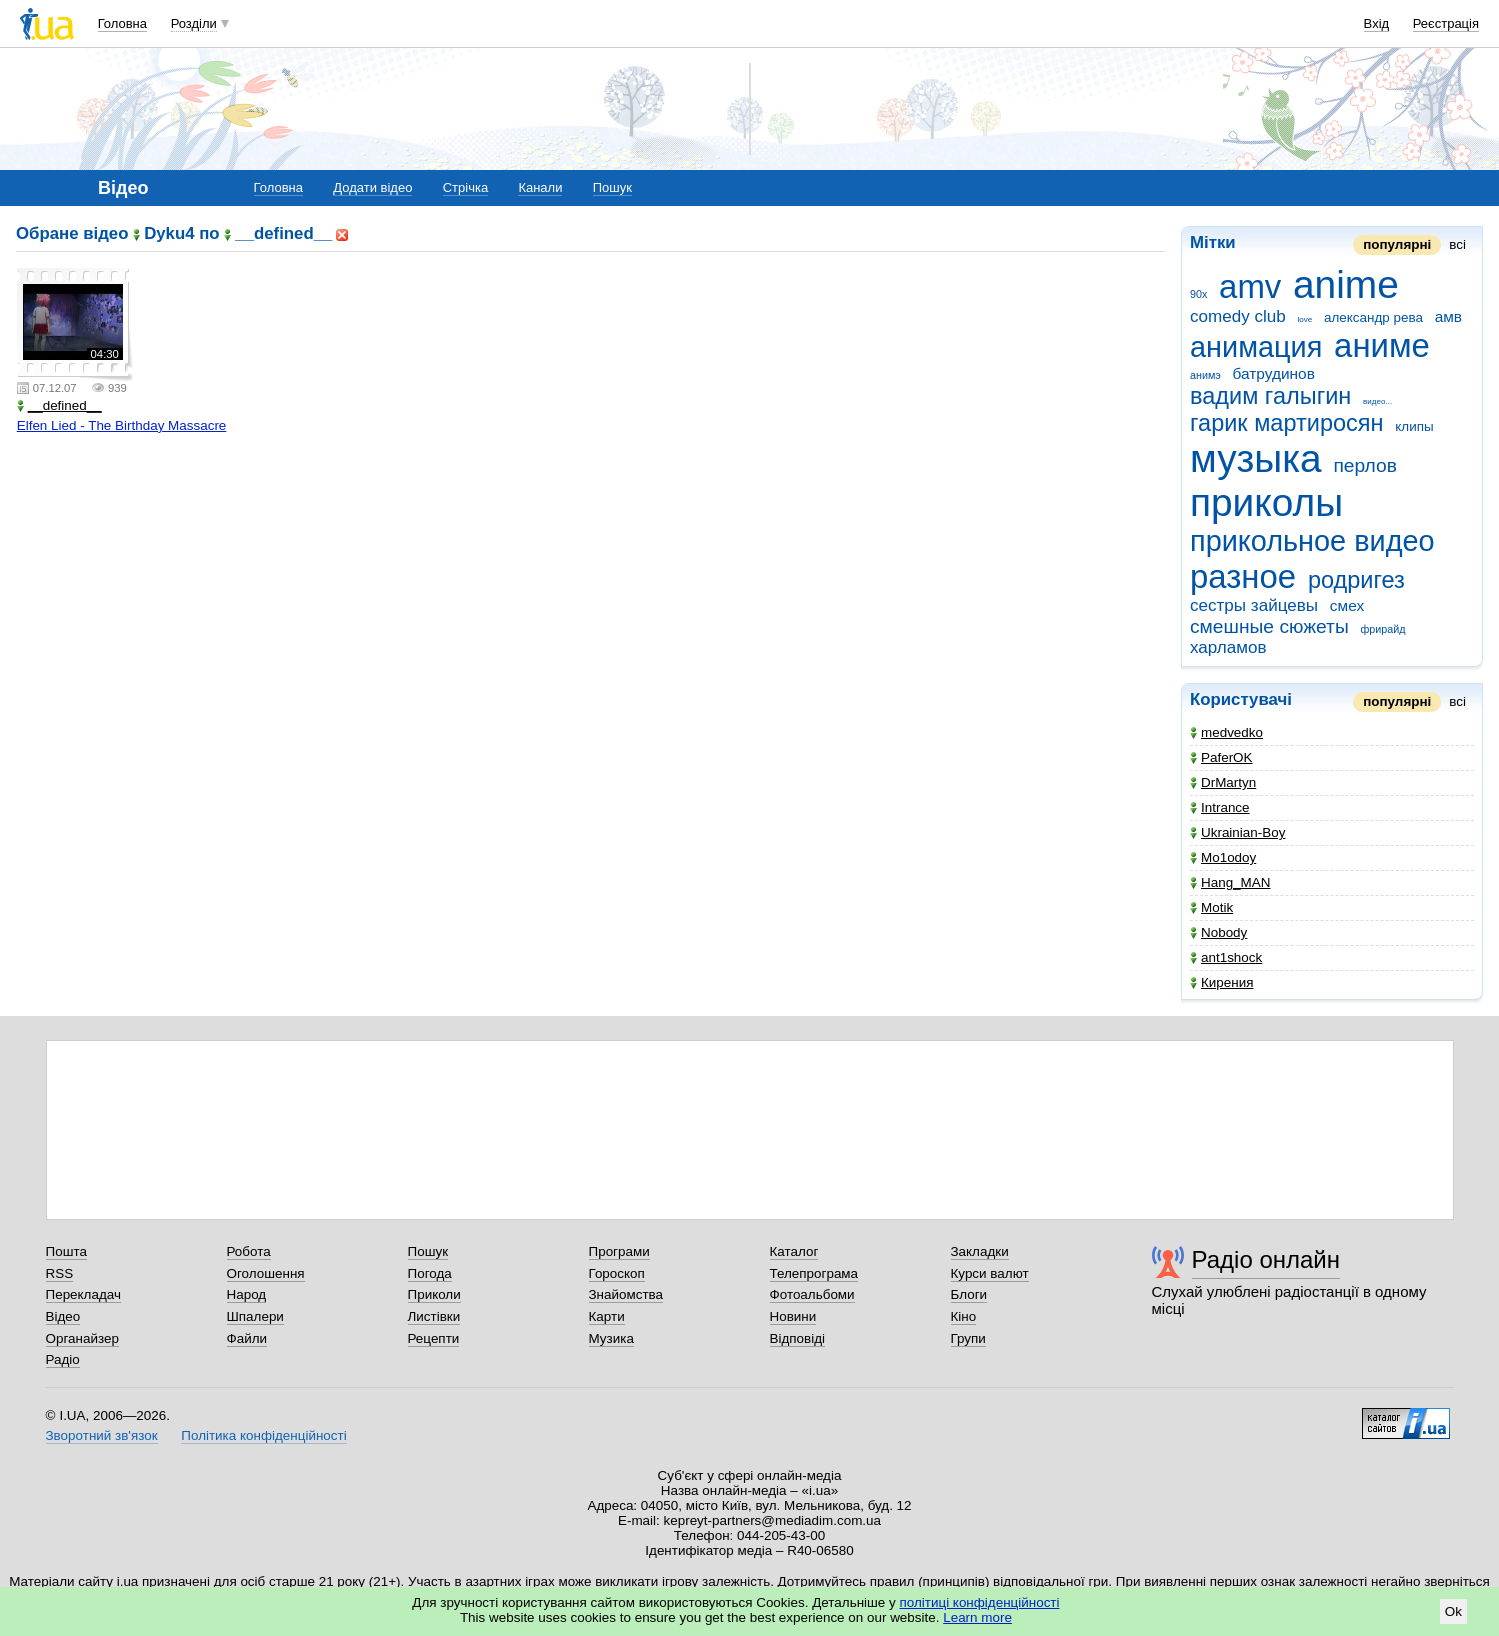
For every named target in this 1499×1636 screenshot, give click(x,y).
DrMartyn (1223, 782)
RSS (60, 1273)
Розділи (194, 23)
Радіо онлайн (1266, 1259)
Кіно (964, 1316)
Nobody (1218, 932)
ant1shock (1226, 957)
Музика (611, 1338)
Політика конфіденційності (263, 1435)
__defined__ (59, 405)
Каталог (794, 1251)
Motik (1211, 907)
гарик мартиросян (1287, 423)
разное (1243, 576)
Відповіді (798, 1338)
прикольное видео (1312, 541)
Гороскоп (617, 1273)
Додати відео (372, 187)
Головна (122, 23)
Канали (540, 187)
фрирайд (1382, 629)
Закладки (980, 1251)
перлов (1364, 465)
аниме (1382, 345)
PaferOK (1221, 757)
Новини (793, 1316)
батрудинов (1274, 373)
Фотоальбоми (812, 1294)
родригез (1356, 580)
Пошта (66, 1251)
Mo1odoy (1223, 857)
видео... (1377, 401)
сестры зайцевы (1254, 605)
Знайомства (626, 1294)
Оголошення (266, 1273)
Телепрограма (814, 1273)
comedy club (1238, 316)
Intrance (1220, 807)
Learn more (977, 1617)
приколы (1266, 502)
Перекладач (83, 1294)
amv (1250, 286)
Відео (63, 1316)
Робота (249, 1251)
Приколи (434, 1294)
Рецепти (434, 1338)
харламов (1228, 647)
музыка (1256, 458)
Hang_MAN (1230, 882)
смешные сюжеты (1269, 626)
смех (1347, 605)
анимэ (1205, 375)
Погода (430, 1273)
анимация (1256, 347)
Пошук (612, 187)
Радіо (63, 1359)
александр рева (1373, 317)
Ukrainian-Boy (1237, 832)
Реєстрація (1446, 23)
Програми (619, 1251)
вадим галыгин (1270, 396)
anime (1346, 284)
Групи (968, 1338)
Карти (607, 1316)
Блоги (969, 1294)
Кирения (1221, 982)
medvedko (1226, 732)
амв (1448, 316)
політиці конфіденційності (980, 1602)
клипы (1414, 426)
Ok (1453, 1611)
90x (1198, 294)
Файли (247, 1338)
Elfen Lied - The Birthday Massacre (122, 425)
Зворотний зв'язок (102, 1435)
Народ (247, 1294)
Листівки (434, 1316)
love (1305, 319)
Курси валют (990, 1273)
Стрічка (465, 187)
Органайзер (82, 1338)
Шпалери (255, 1316)
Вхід (1377, 23)
